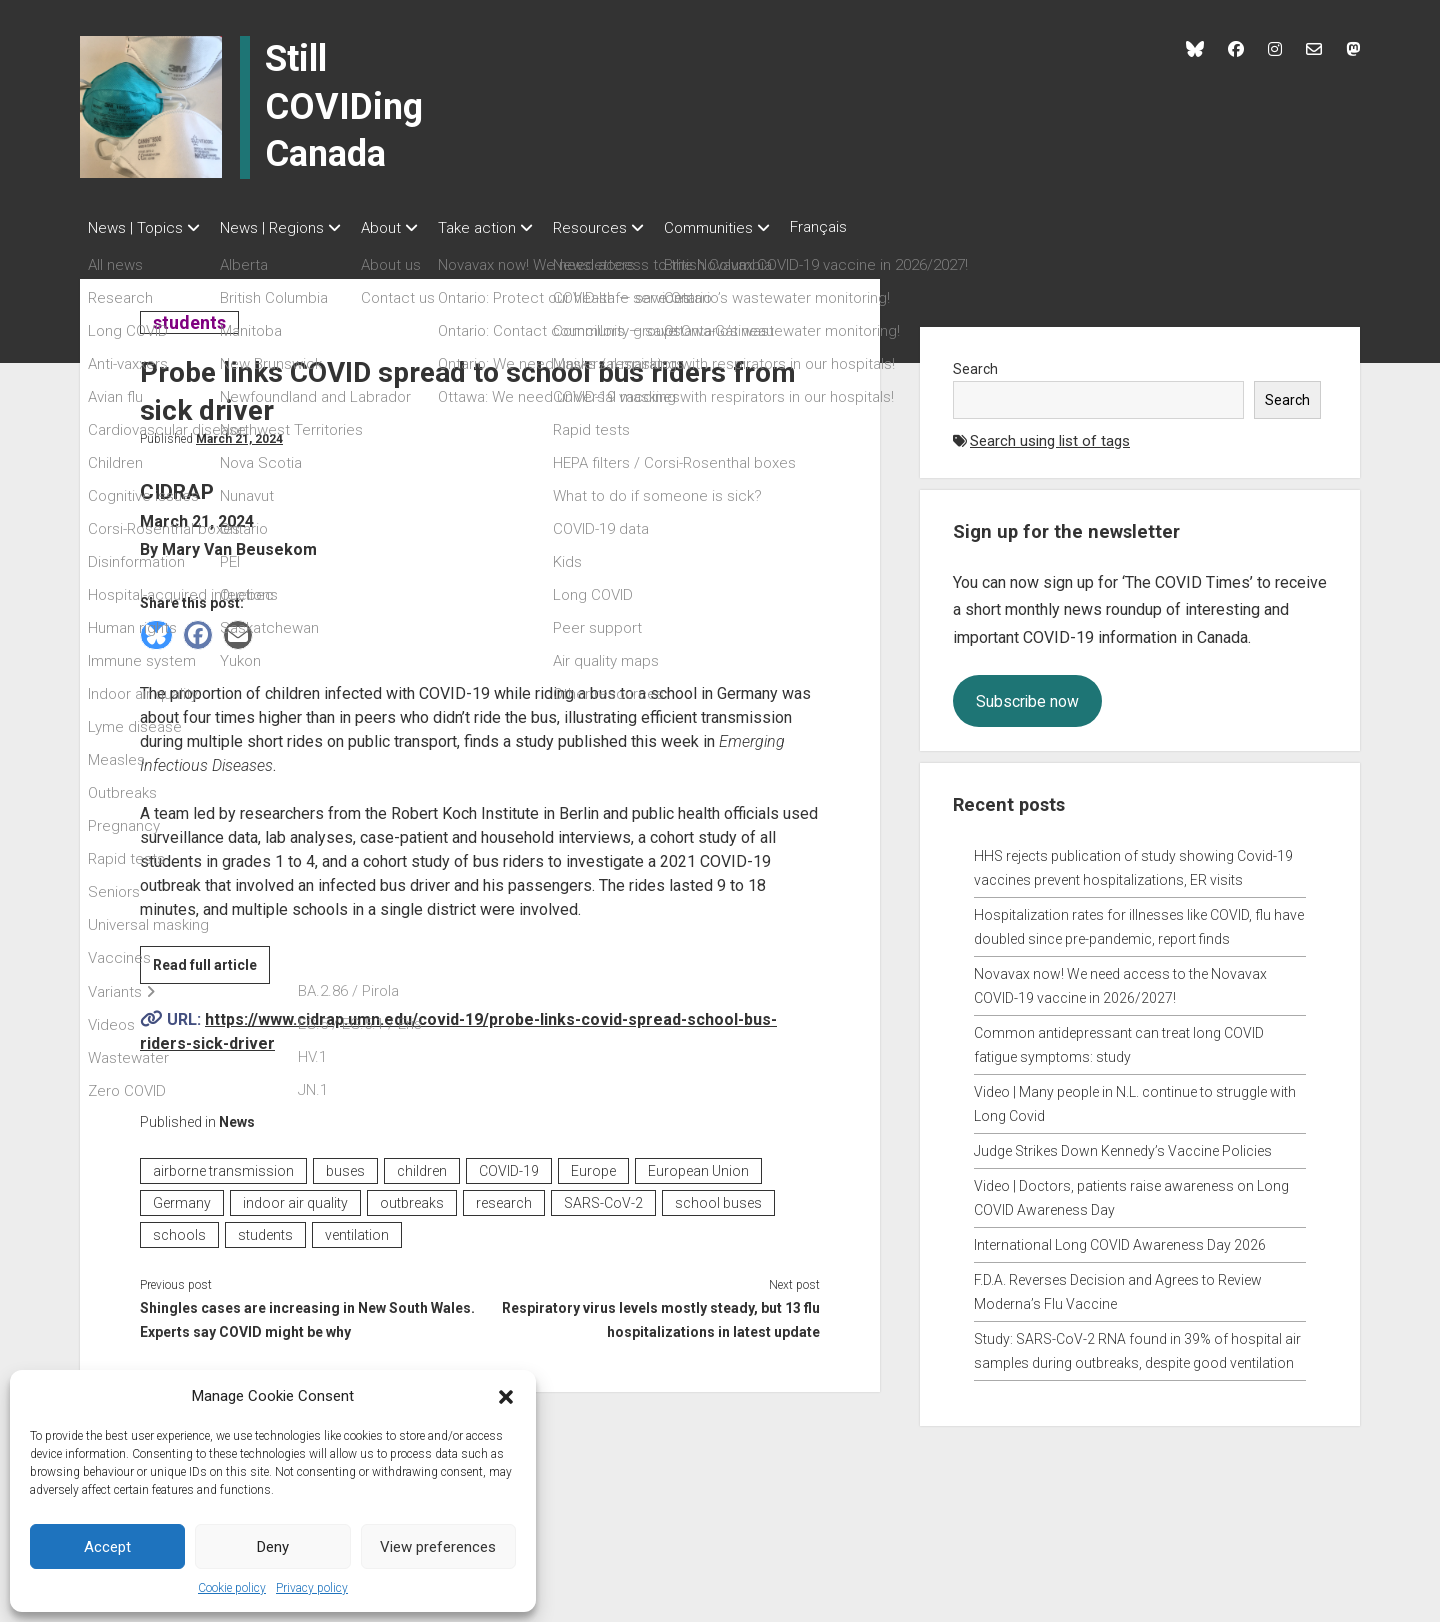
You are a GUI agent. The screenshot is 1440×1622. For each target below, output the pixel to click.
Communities (758, 228)
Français (878, 227)
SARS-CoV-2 (603, 1197)
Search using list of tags (1050, 435)
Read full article (211, 962)
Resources (630, 228)
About (401, 228)
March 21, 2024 (239, 433)
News (237, 1116)
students (189, 316)
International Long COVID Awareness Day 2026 (1120, 1239)
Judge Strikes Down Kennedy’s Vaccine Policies (1123, 1145)
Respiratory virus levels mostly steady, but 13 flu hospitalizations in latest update (661, 1314)
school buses (718, 1197)
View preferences (438, 1547)
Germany (182, 1197)
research (504, 1197)
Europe (593, 1165)
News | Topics (135, 228)
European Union (698, 1165)
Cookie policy (232, 1588)
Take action (507, 228)
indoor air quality (295, 1197)
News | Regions (282, 228)
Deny (273, 1547)
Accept (107, 1547)
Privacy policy (312, 1588)
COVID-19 (509, 1165)
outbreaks (412, 1197)
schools (179, 1229)
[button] (506, 1396)
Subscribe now (1027, 695)
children (422, 1165)
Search (975, 363)
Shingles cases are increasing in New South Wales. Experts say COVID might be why (307, 1314)
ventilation (357, 1229)
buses (345, 1165)
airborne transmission (223, 1165)
